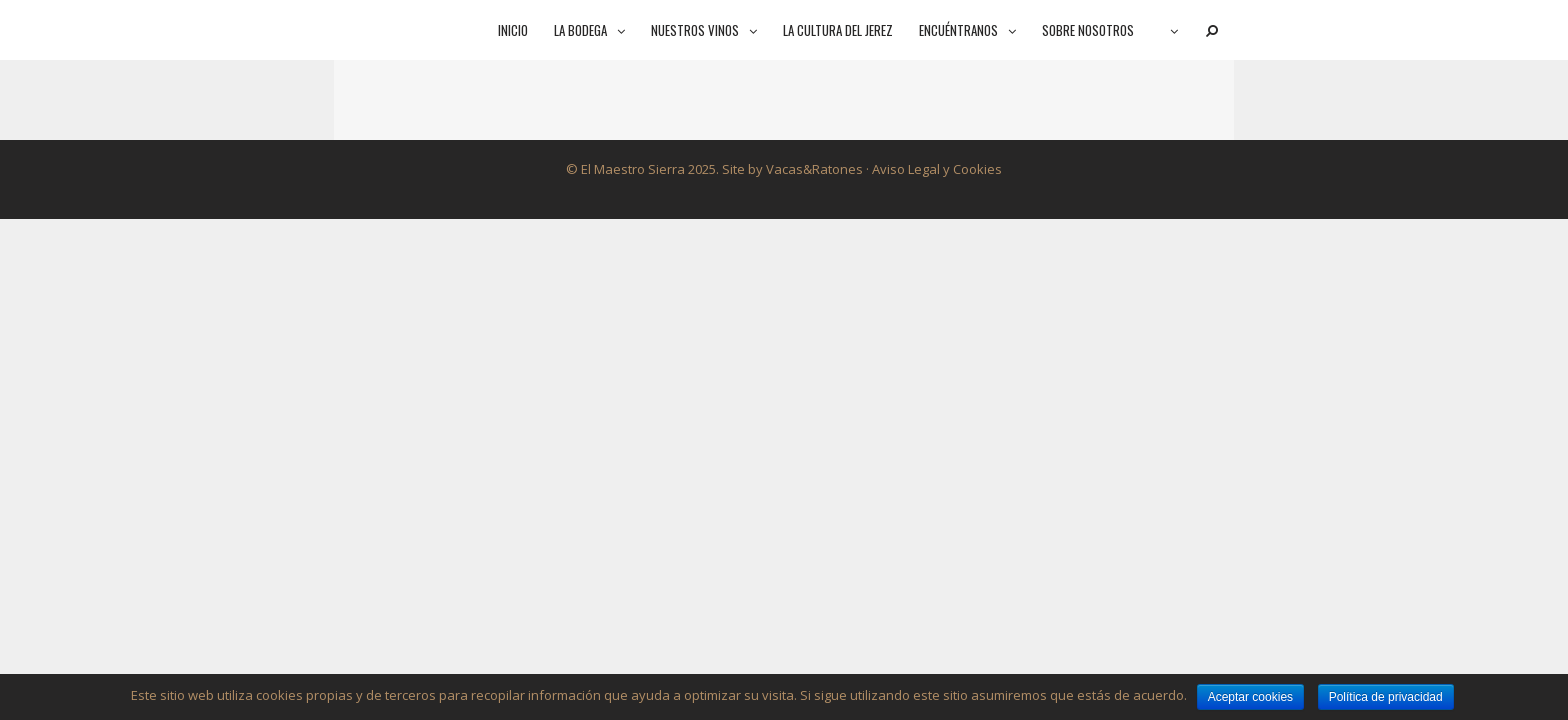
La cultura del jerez (838, 30)
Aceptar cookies (1250, 697)
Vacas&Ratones (814, 169)
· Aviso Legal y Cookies (932, 169)
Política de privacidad (1386, 697)
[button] (622, 30)
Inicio (513, 30)
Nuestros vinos (710, 30)
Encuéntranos (974, 30)
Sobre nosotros (1088, 30)
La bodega (596, 30)
